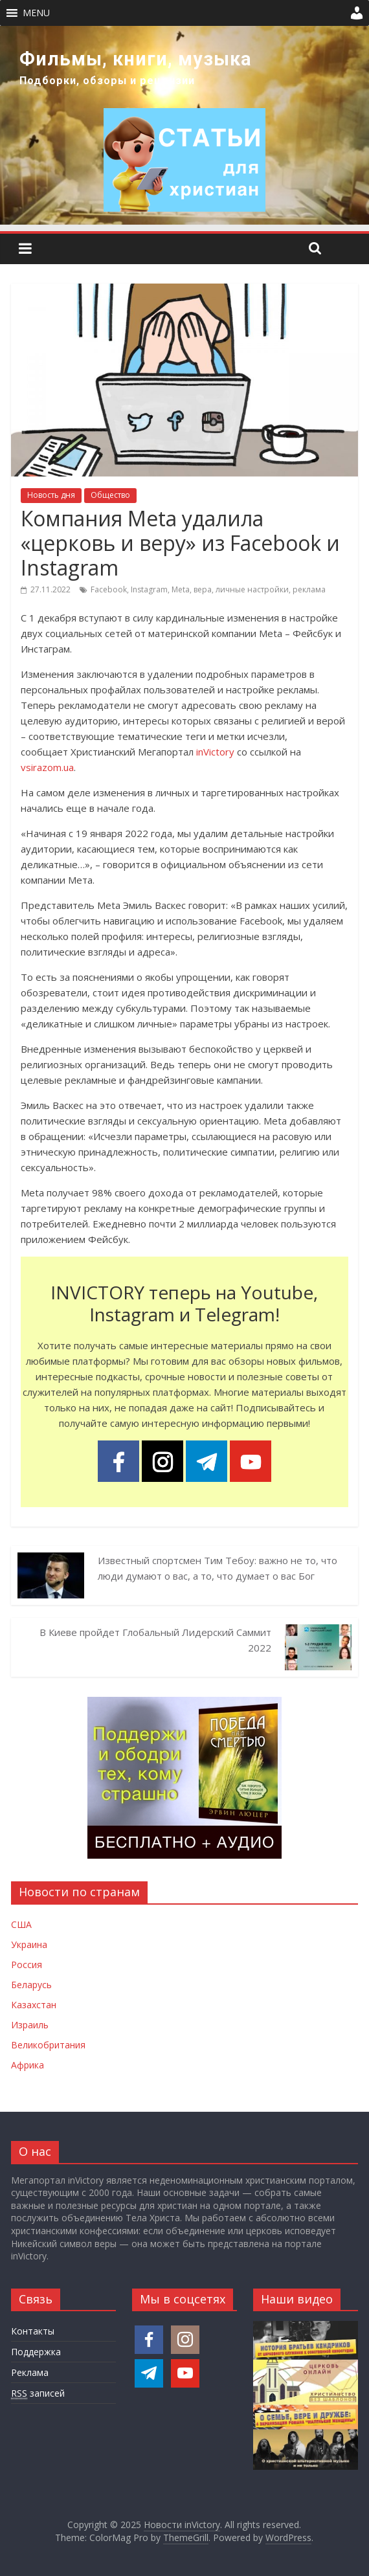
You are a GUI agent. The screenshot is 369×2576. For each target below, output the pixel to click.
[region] (184, 125)
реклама (309, 589)
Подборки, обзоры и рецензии (107, 80)
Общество (110, 494)
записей (38, 2393)
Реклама (30, 2372)
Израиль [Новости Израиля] (30, 2025)
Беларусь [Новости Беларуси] (31, 1984)
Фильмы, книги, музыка (135, 59)
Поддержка (36, 2352)
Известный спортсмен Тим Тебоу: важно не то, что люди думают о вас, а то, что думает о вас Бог (217, 1568)
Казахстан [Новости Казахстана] (33, 2005)
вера (203, 589)
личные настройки (252, 589)
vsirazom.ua (47, 767)
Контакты (32, 2331)
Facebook (109, 589)
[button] (36, 13)
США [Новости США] (21, 1924)
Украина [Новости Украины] (29, 1944)
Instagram (149, 589)
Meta (181, 589)
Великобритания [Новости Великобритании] (48, 2045)
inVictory (215, 751)
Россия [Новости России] (26, 1964)
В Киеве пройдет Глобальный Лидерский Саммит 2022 (155, 1640)
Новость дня (51, 494)
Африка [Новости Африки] (27, 2065)
